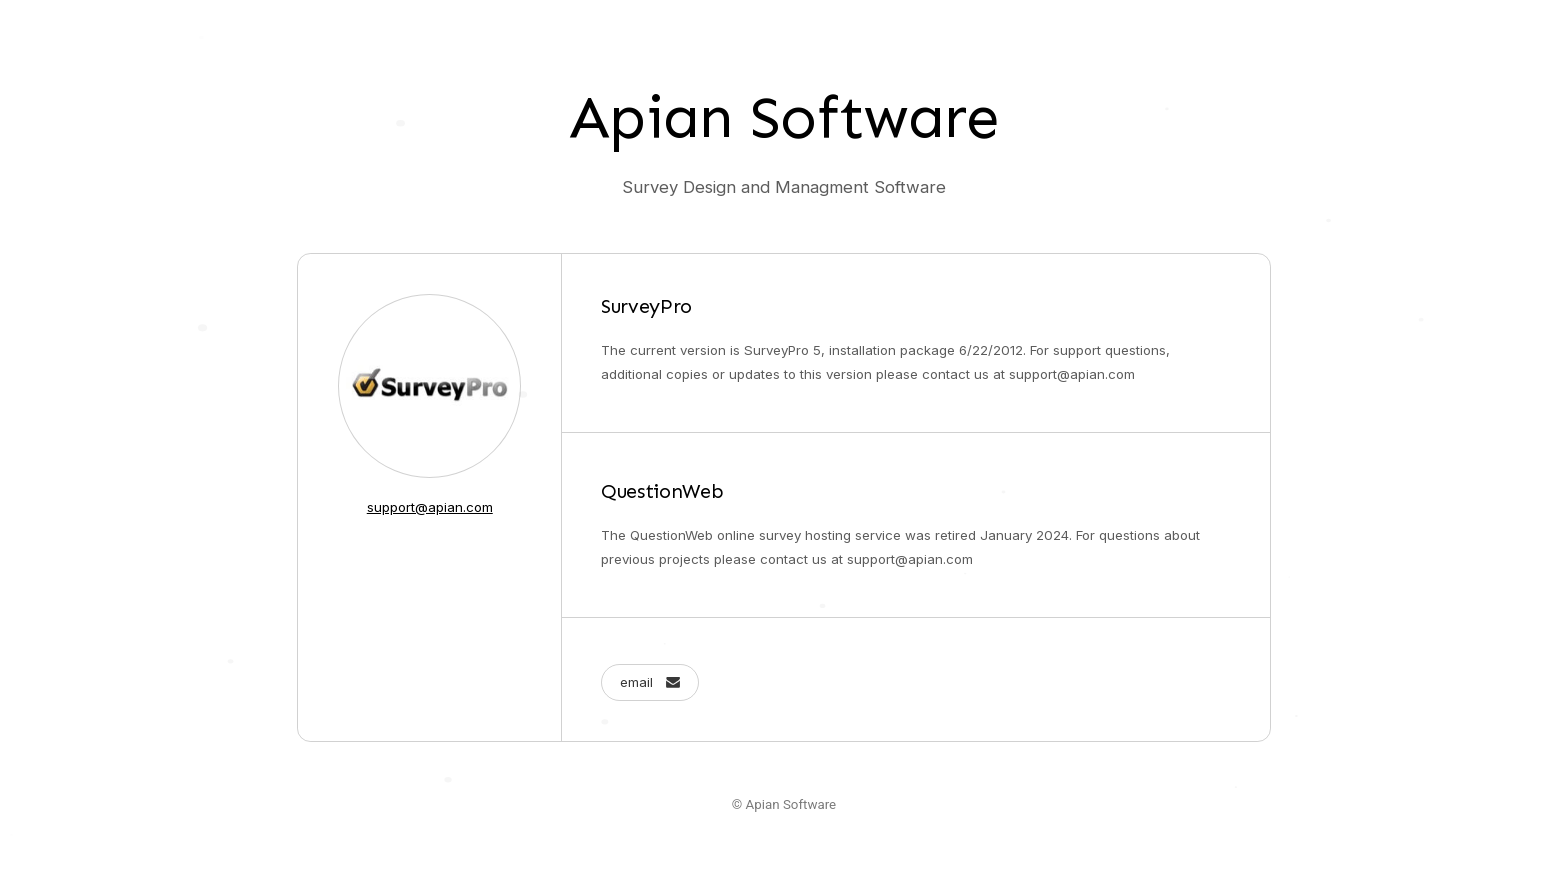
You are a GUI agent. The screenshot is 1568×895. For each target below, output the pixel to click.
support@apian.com (430, 507)
